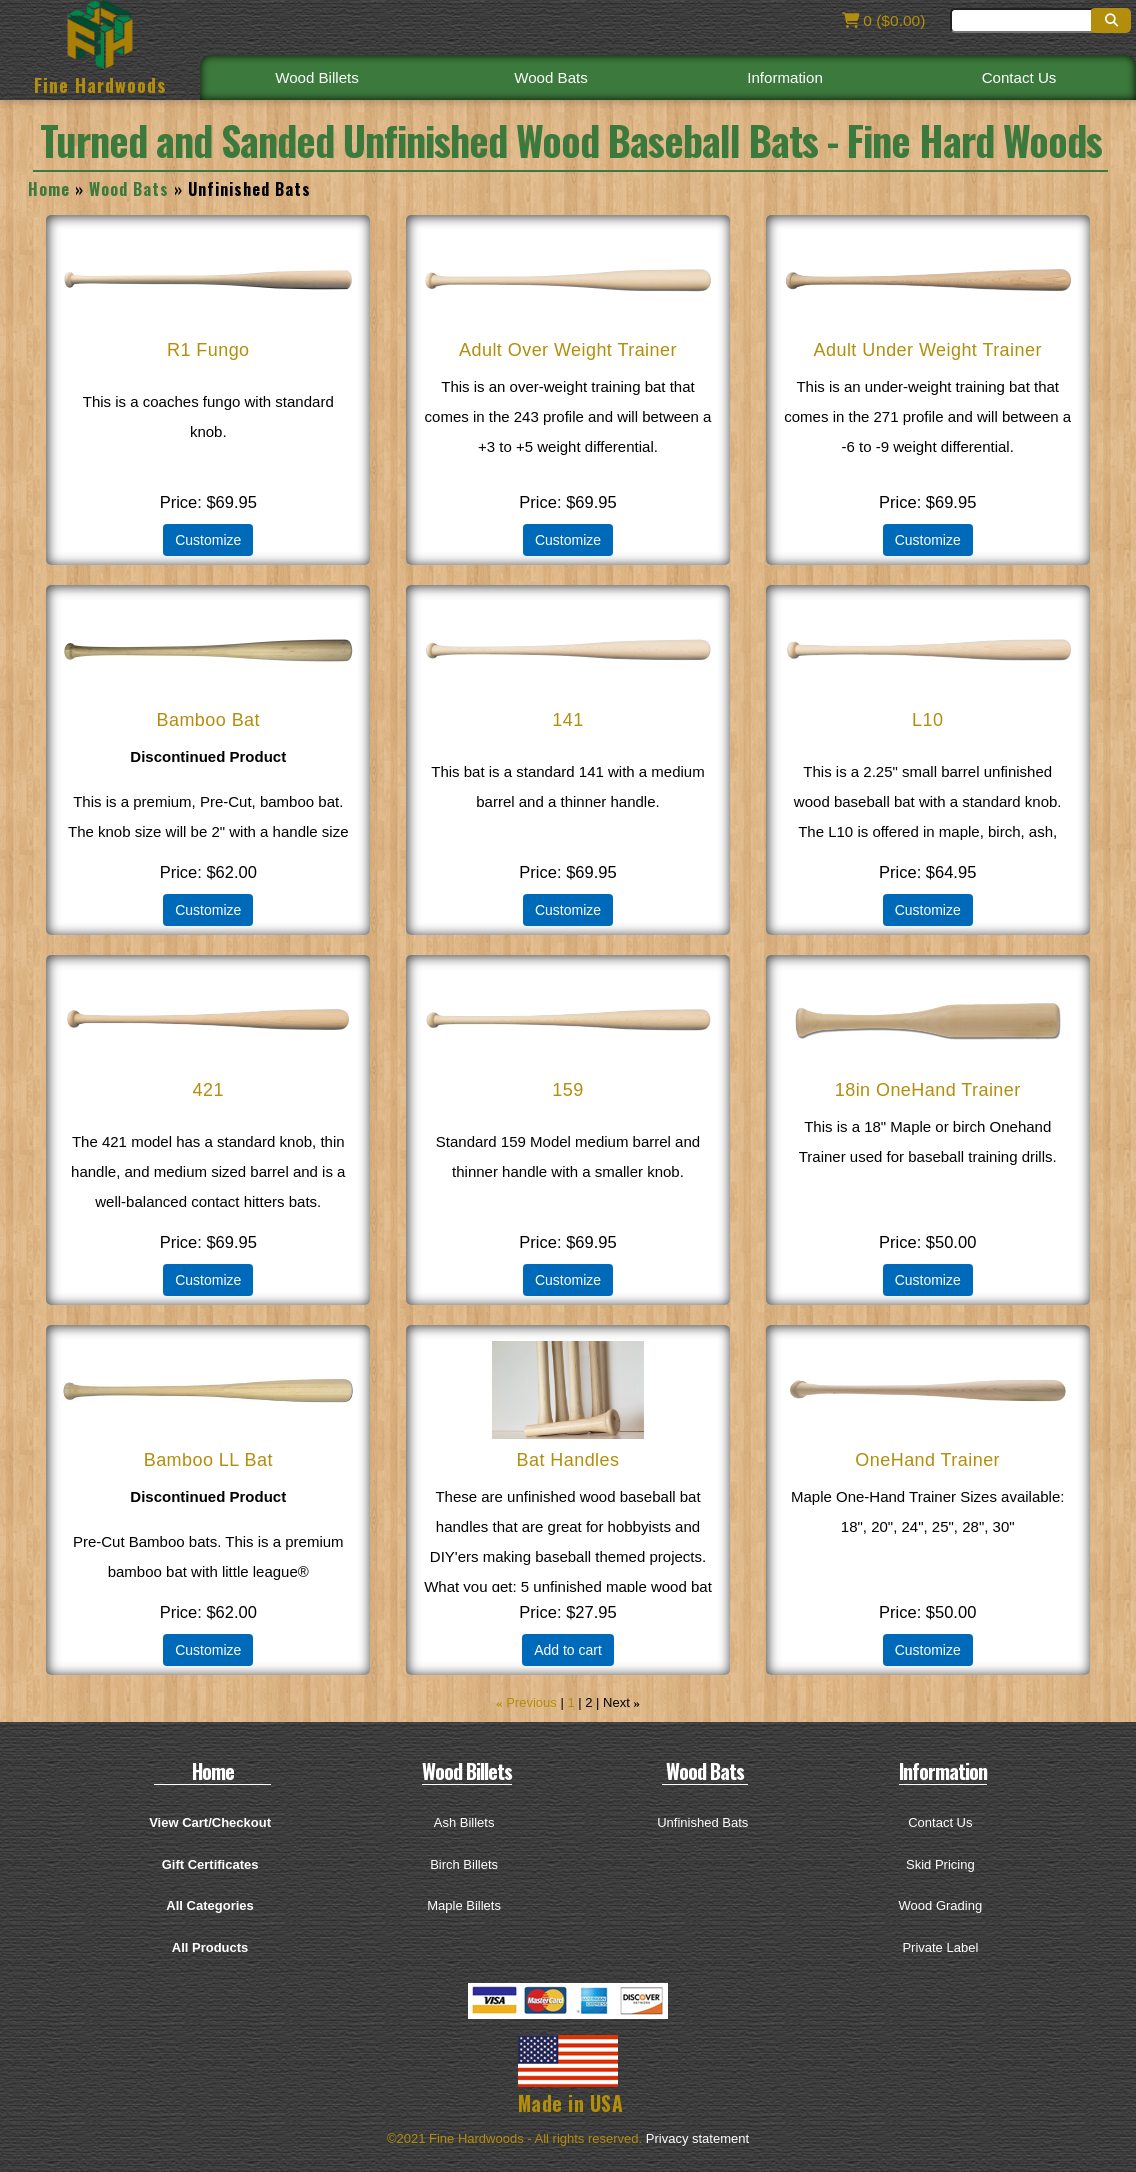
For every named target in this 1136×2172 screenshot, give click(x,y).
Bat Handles (568, 1460)
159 (568, 1090)
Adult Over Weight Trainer (568, 350)
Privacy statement (697, 2138)
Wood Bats (551, 76)
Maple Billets (464, 1905)
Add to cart (568, 1650)
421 (208, 1090)
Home (49, 189)
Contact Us (1018, 76)
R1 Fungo (208, 350)
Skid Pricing (940, 1864)
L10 (928, 720)
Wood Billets (317, 76)
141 (568, 720)
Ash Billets (464, 1822)
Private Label (940, 1947)
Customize (208, 540)
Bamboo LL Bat (208, 1460)
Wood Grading (941, 1905)
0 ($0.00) (882, 20)
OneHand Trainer (928, 1460)
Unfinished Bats (702, 1822)
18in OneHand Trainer (927, 1090)
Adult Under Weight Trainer (927, 350)
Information (785, 76)
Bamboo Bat (208, 720)
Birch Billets (464, 1864)
